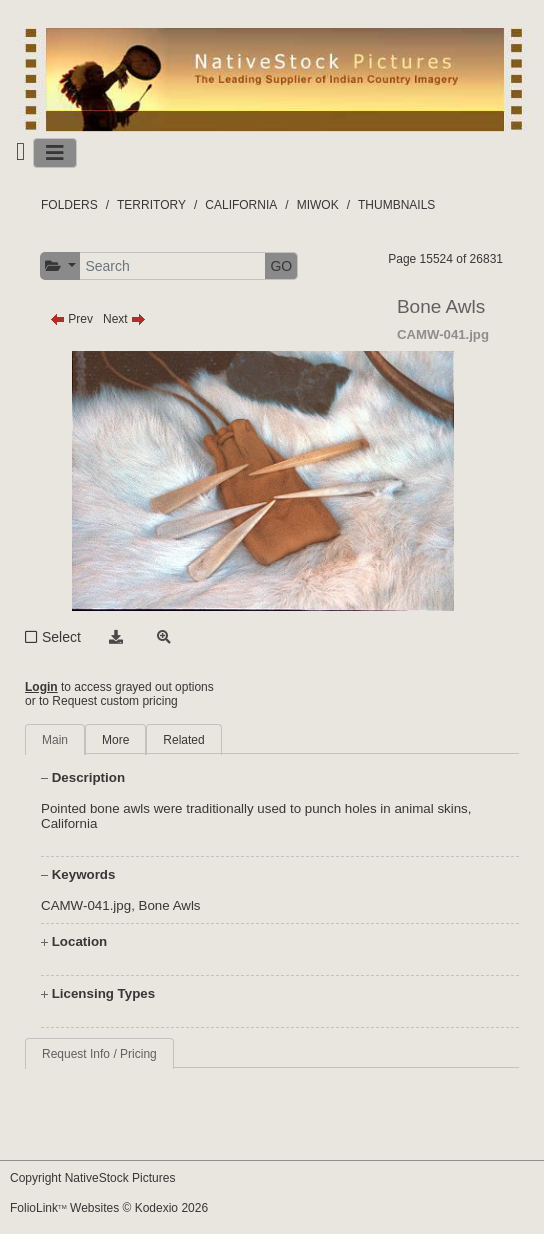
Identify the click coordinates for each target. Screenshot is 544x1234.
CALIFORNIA (241, 205)
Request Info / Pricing (99, 1054)
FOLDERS (69, 205)
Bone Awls (170, 905)
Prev (71, 319)
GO (281, 266)
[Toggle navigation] (55, 153)
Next (124, 319)
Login (41, 687)
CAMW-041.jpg (86, 905)
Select (61, 637)
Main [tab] (55, 740)
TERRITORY (151, 205)
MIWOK (318, 205)
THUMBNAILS (396, 205)
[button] (60, 266)
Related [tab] (183, 740)
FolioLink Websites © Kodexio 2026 (109, 1208)
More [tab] (115, 740)
